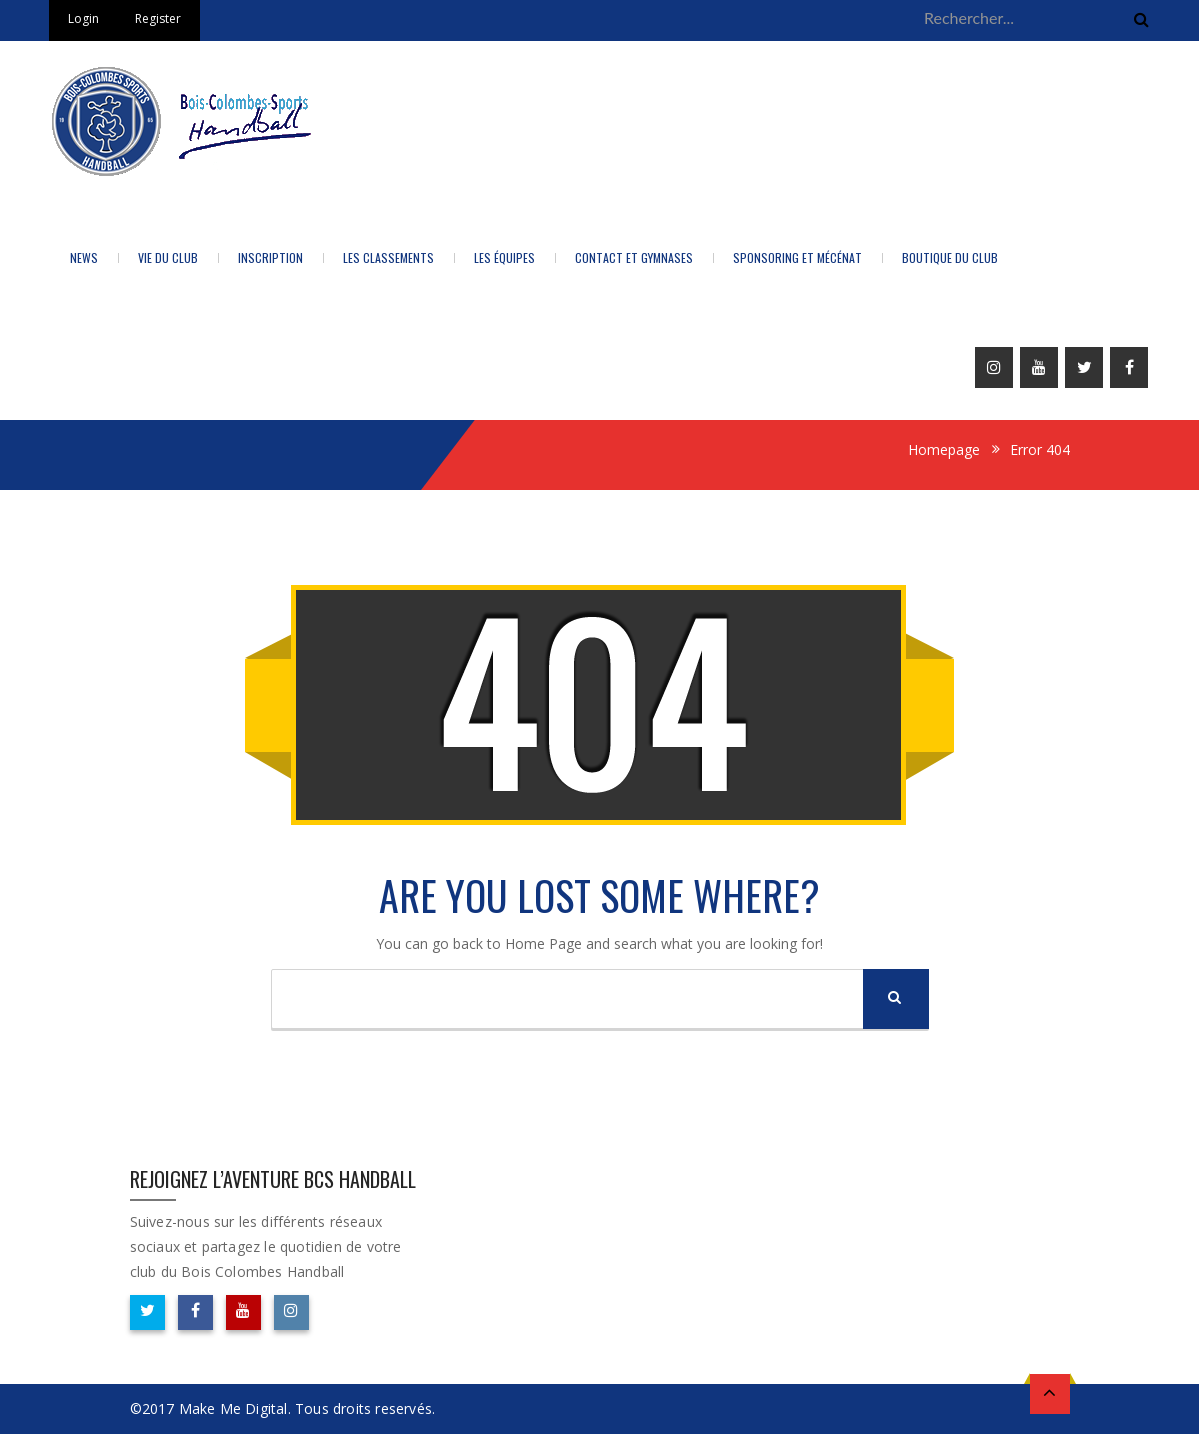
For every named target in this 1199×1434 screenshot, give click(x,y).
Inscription (270, 257)
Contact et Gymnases (634, 257)
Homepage (944, 449)
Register (158, 18)
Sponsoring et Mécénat (797, 257)
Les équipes (504, 257)
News (84, 257)
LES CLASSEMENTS (388, 257)
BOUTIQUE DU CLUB (950, 257)
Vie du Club (168, 257)
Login (83, 18)
